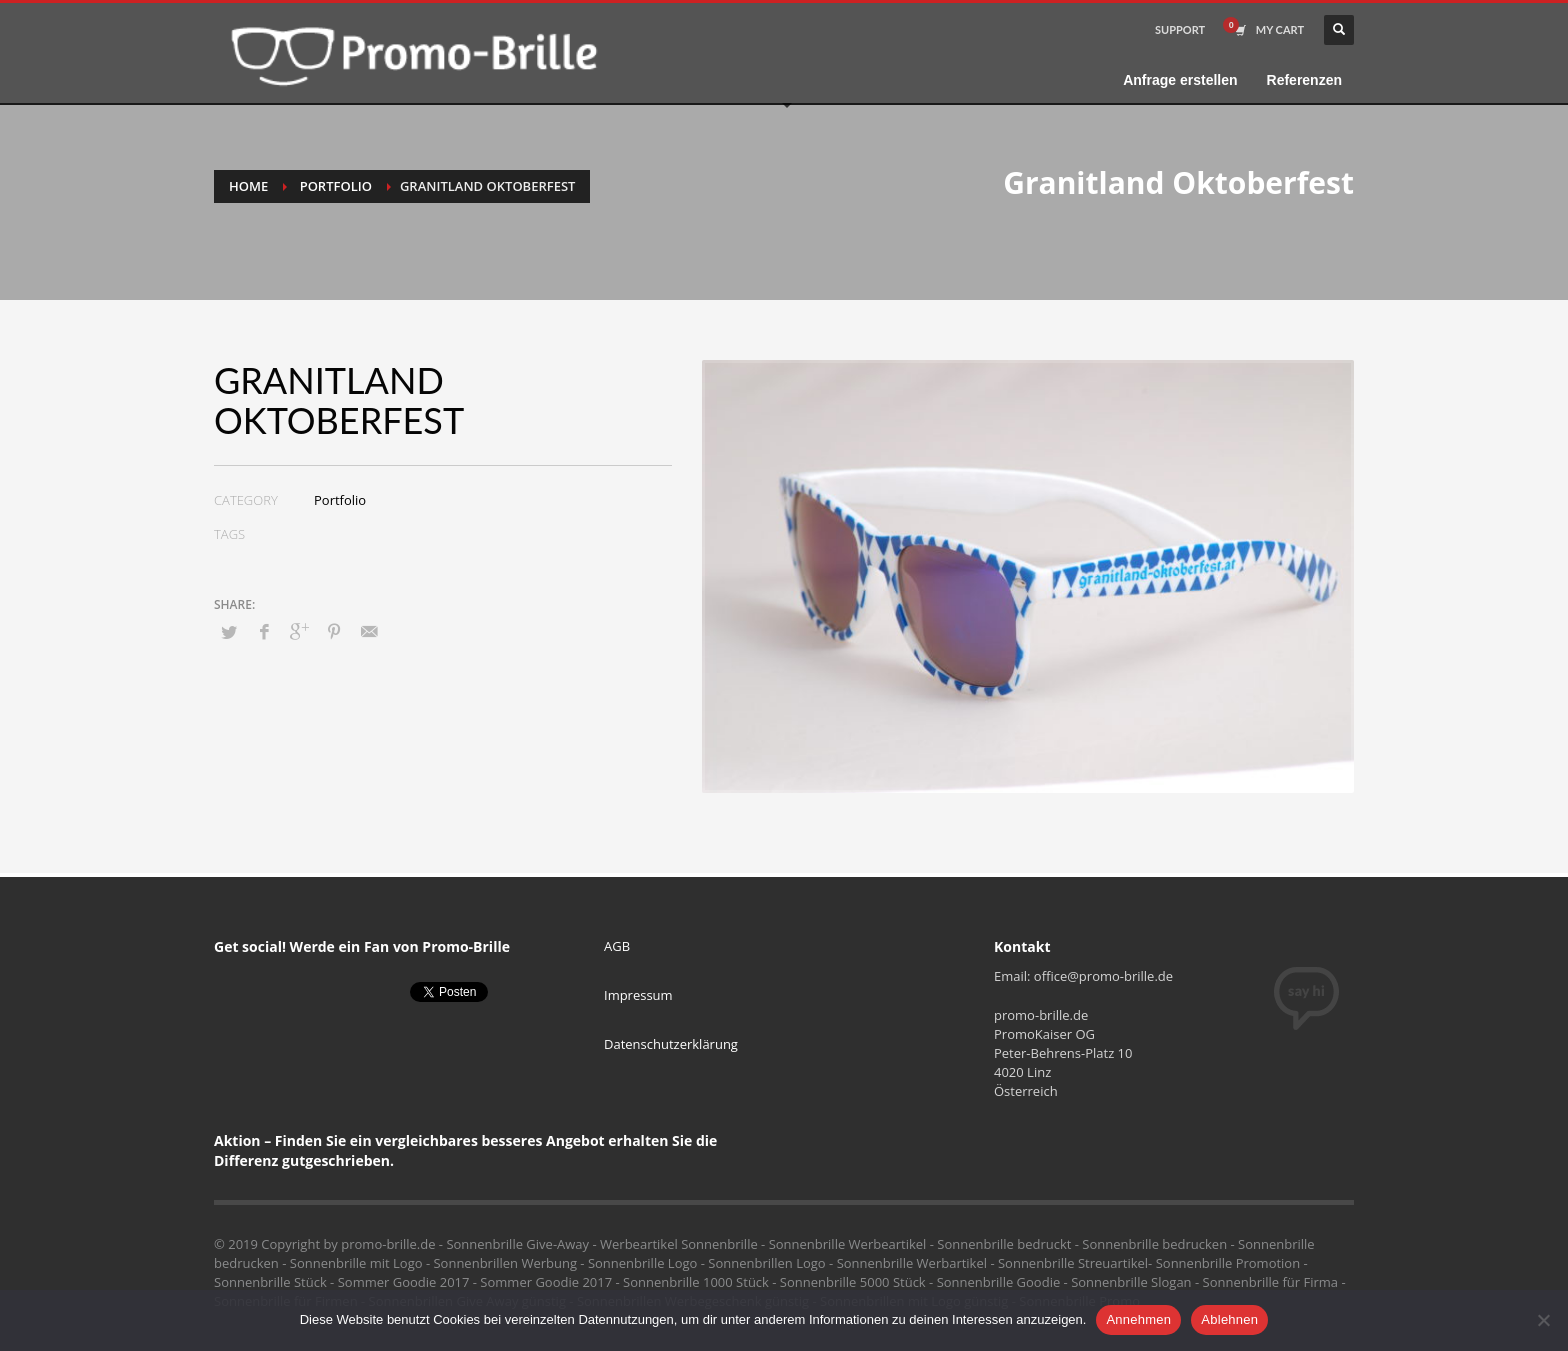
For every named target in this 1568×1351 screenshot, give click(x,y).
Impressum (638, 995)
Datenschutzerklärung (671, 1044)
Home (248, 186)
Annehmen (1138, 1319)
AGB (617, 946)
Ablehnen (1229, 1319)
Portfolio (336, 186)
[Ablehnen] (1543, 1320)
